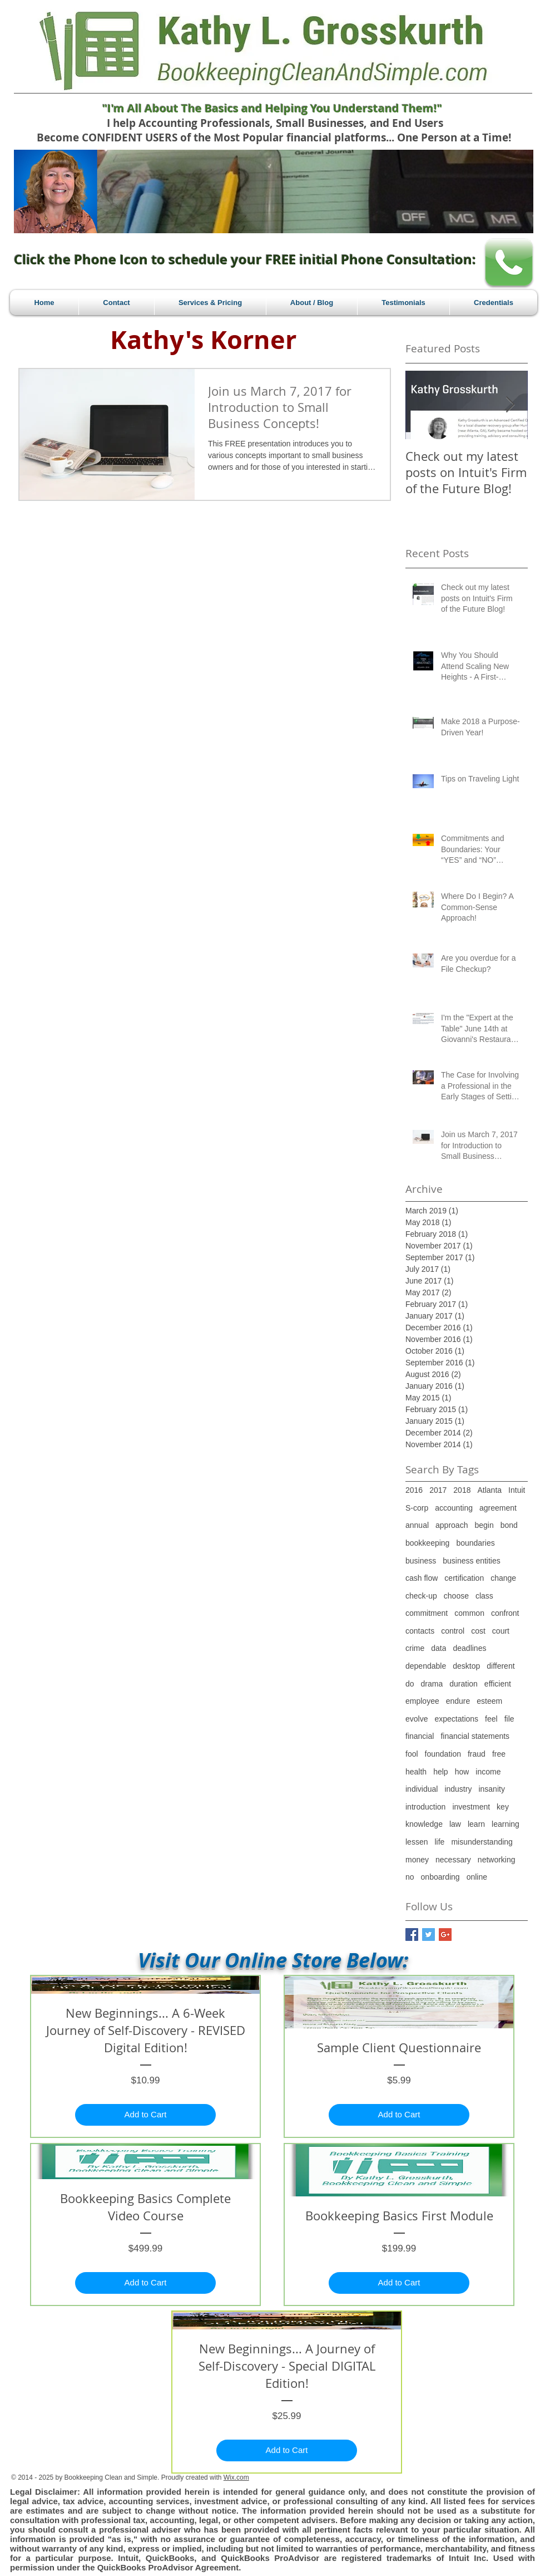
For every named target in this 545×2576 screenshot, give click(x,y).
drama (432, 1683)
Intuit (516, 1490)
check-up (421, 1595)
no (409, 1876)
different (500, 1665)
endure (458, 1701)
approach (451, 1525)
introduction (425, 1806)
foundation (443, 1753)
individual (421, 1788)
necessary (453, 1859)
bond (509, 1525)
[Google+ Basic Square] (445, 1934)
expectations (456, 1718)
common (469, 1613)
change (503, 1578)
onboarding (440, 1876)
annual (417, 1525)
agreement (498, 1507)
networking (497, 1859)
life (439, 1841)
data (438, 1648)
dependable (425, 1665)
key (503, 1806)
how (462, 1771)
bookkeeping (427, 1542)
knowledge (424, 1824)
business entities (472, 1560)
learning (505, 1824)
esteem (489, 1701)
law (455, 1824)
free (499, 1753)
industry (458, 1788)
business (420, 1560)
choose (456, 1595)
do (409, 1683)
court (500, 1630)
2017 (438, 1490)
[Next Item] (510, 405)
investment (471, 1806)
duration (463, 1683)
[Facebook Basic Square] (411, 1934)
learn (476, 1824)
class (484, 1595)
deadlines (469, 1648)
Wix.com (236, 2477)
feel (491, 1718)
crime (414, 1648)
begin (483, 1525)
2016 (414, 1490)
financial (419, 1736)
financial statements (474, 1736)
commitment (426, 1613)
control (452, 1630)
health (416, 1771)
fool (411, 1753)
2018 (461, 1490)
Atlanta (489, 1490)
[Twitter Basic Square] (428, 1934)
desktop (466, 1665)
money (417, 1859)
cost (478, 1630)
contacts (419, 1630)
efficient (497, 1683)
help (440, 1771)
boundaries (475, 1542)
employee (422, 1701)
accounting (454, 1507)
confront (505, 1613)
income (488, 1771)
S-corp (416, 1507)
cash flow (421, 1578)
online (477, 1876)
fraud (476, 1753)
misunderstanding (482, 1841)
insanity (491, 1788)
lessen (416, 1841)
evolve (416, 1718)
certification (464, 1578)
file (509, 1718)
